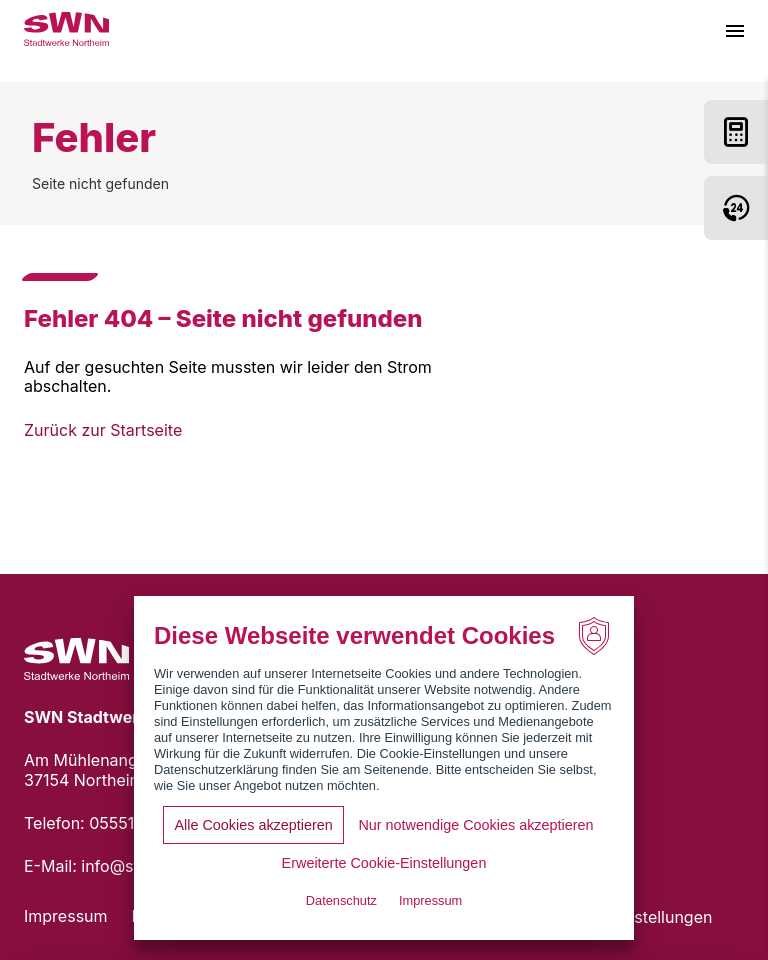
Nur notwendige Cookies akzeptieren (475, 825)
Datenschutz (341, 900)
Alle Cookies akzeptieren (253, 825)
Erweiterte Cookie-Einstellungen (384, 863)
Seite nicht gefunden (100, 183)
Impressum (66, 916)
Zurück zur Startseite (103, 430)
